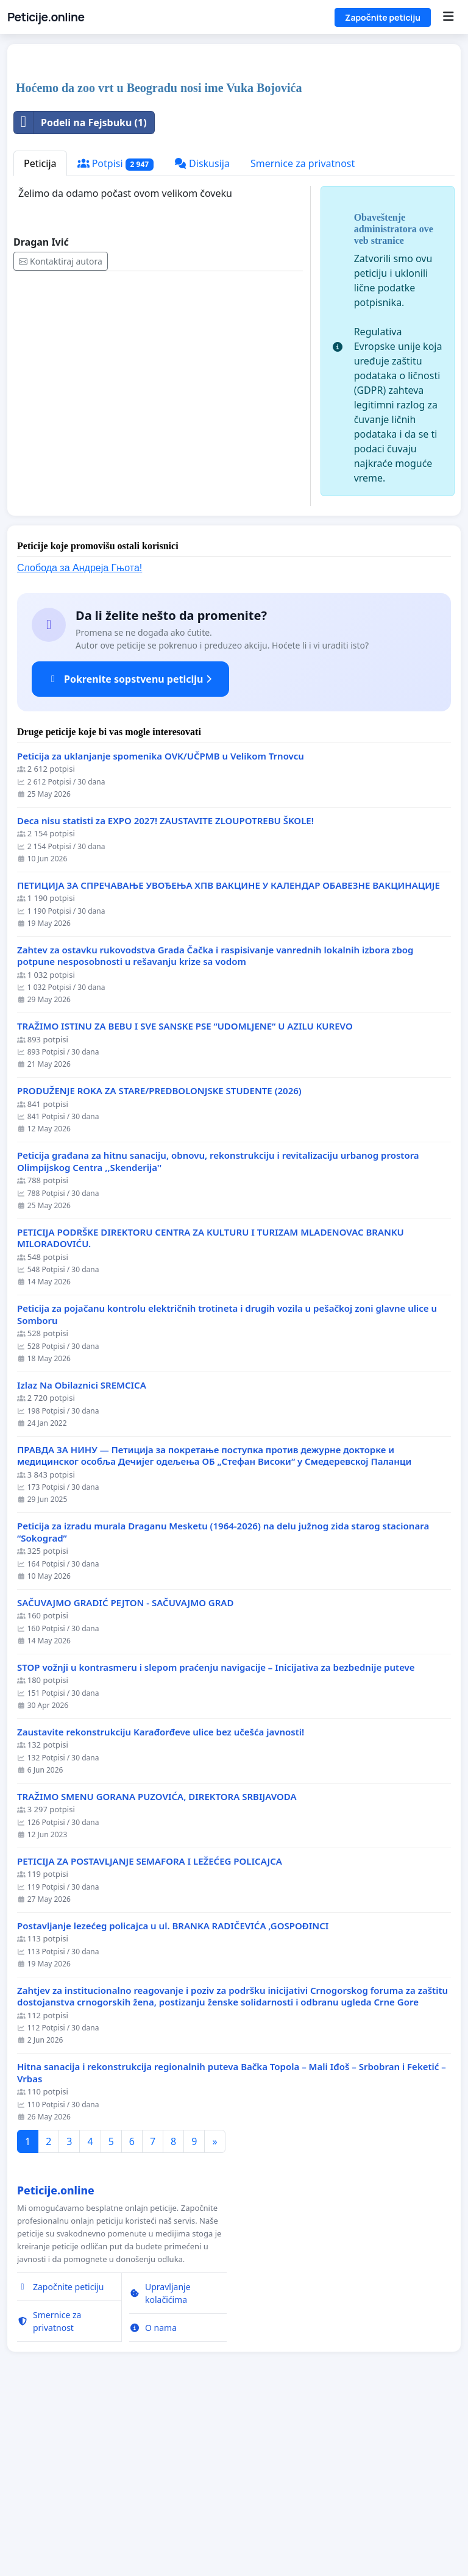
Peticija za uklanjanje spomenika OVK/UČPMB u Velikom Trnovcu (160, 927)
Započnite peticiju (382, 17)
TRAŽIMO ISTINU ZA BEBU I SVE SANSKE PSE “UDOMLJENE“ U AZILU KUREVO (185, 1197)
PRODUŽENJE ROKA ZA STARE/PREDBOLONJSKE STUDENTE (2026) (159, 1261)
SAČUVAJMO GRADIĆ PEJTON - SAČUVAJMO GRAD (125, 1773)
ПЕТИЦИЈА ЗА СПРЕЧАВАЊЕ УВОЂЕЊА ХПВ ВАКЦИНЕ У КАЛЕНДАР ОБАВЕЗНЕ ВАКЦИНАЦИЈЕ (228, 1056)
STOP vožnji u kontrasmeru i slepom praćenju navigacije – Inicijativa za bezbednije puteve (216, 1838)
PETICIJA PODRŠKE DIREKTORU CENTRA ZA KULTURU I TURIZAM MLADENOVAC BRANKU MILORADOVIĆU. (210, 1409)
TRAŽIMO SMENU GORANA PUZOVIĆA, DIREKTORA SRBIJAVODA (157, 1967)
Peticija (40, 334)
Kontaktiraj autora (60, 432)
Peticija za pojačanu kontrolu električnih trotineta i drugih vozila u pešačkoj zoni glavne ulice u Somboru (227, 1485)
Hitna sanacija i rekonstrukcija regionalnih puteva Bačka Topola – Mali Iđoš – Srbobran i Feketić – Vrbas (231, 2243)
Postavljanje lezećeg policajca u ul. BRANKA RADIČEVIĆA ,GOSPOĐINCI (172, 2096)
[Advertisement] (234, 148)
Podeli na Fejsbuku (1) (80, 293)
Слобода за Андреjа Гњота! (79, 738)
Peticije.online (46, 17)
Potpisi (115, 334)
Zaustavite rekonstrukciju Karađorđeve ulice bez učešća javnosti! (160, 1903)
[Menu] (448, 17)
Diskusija (202, 334)
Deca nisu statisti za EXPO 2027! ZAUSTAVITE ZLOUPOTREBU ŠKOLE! (165, 991)
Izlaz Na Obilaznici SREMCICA (81, 1556)
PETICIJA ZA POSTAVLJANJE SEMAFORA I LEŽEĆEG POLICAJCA (149, 2032)
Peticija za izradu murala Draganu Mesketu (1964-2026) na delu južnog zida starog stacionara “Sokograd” (223, 1703)
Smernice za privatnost (302, 334)
